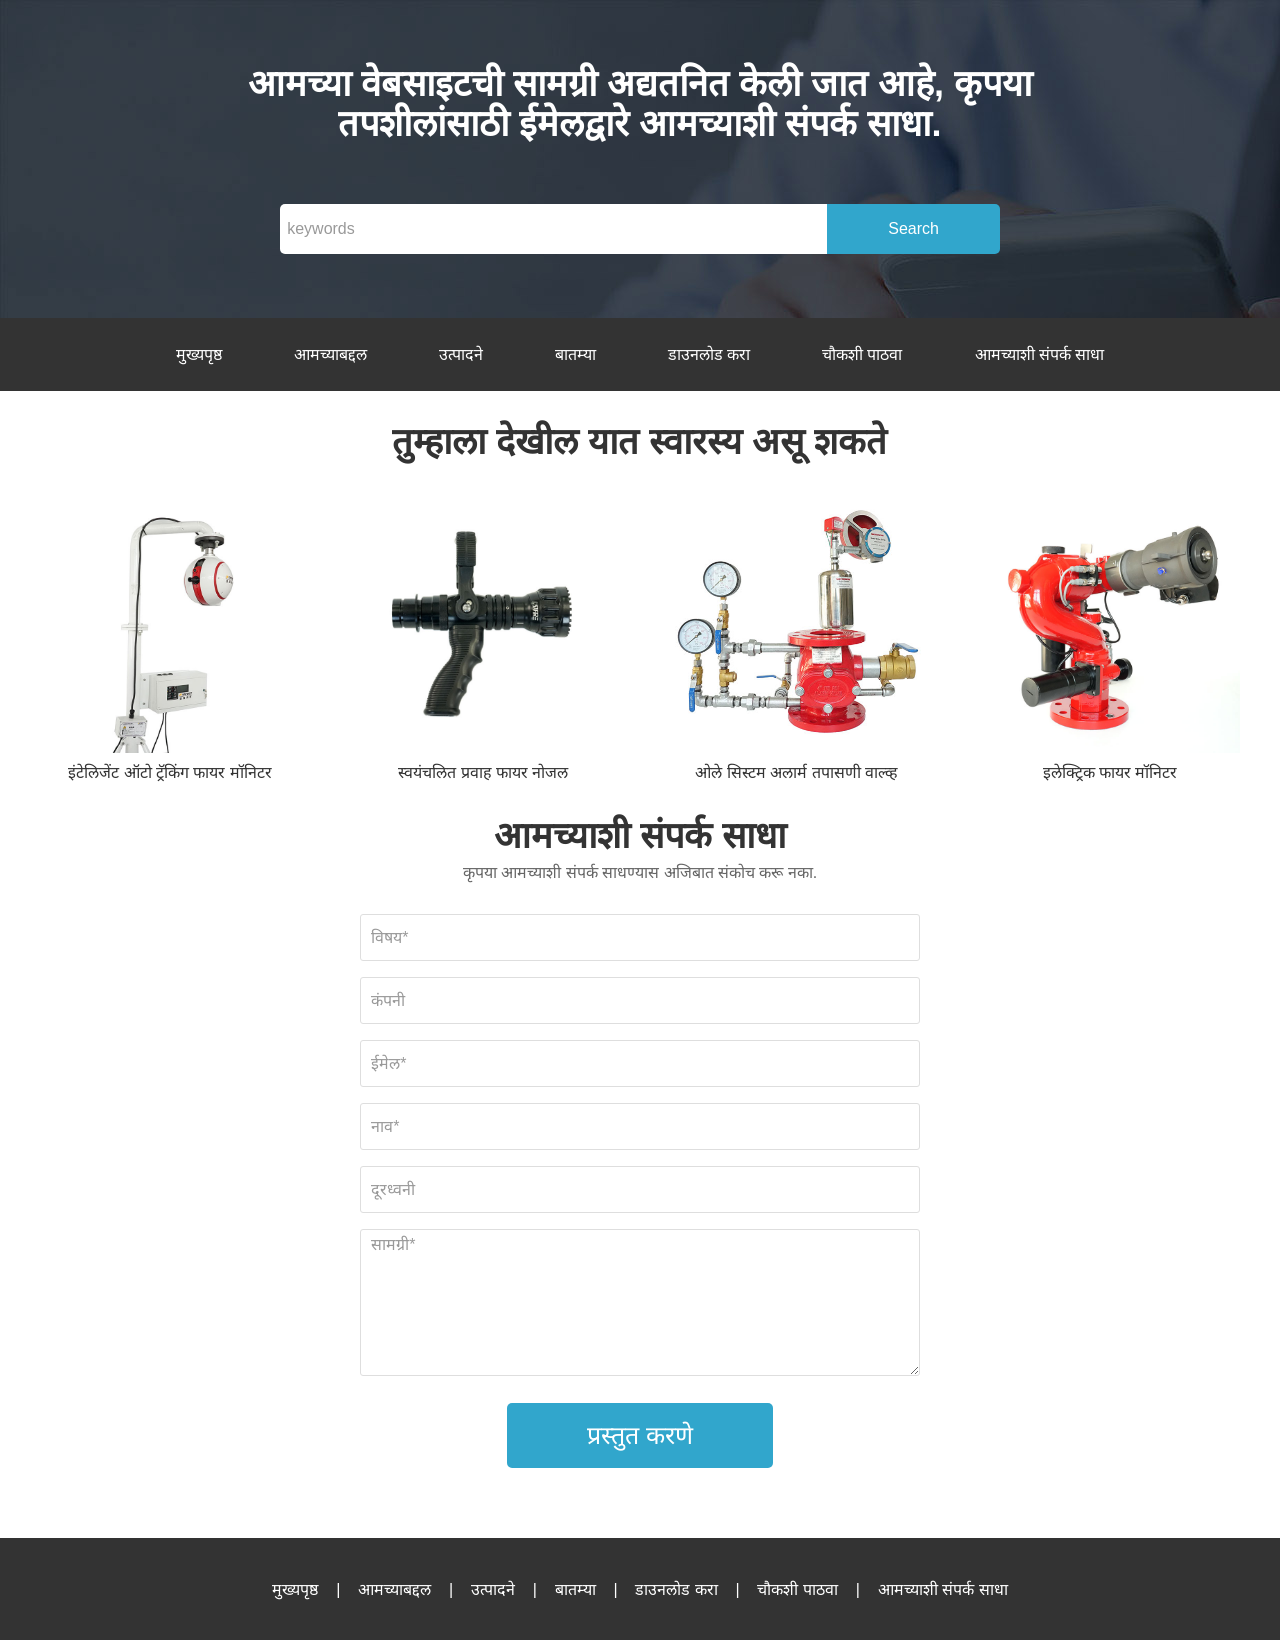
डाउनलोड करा (709, 354)
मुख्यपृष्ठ (199, 354)
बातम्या (575, 354)
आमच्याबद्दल (330, 354)
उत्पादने (461, 354)
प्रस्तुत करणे (640, 1435)
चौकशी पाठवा (862, 354)
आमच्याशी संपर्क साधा (1040, 354)
